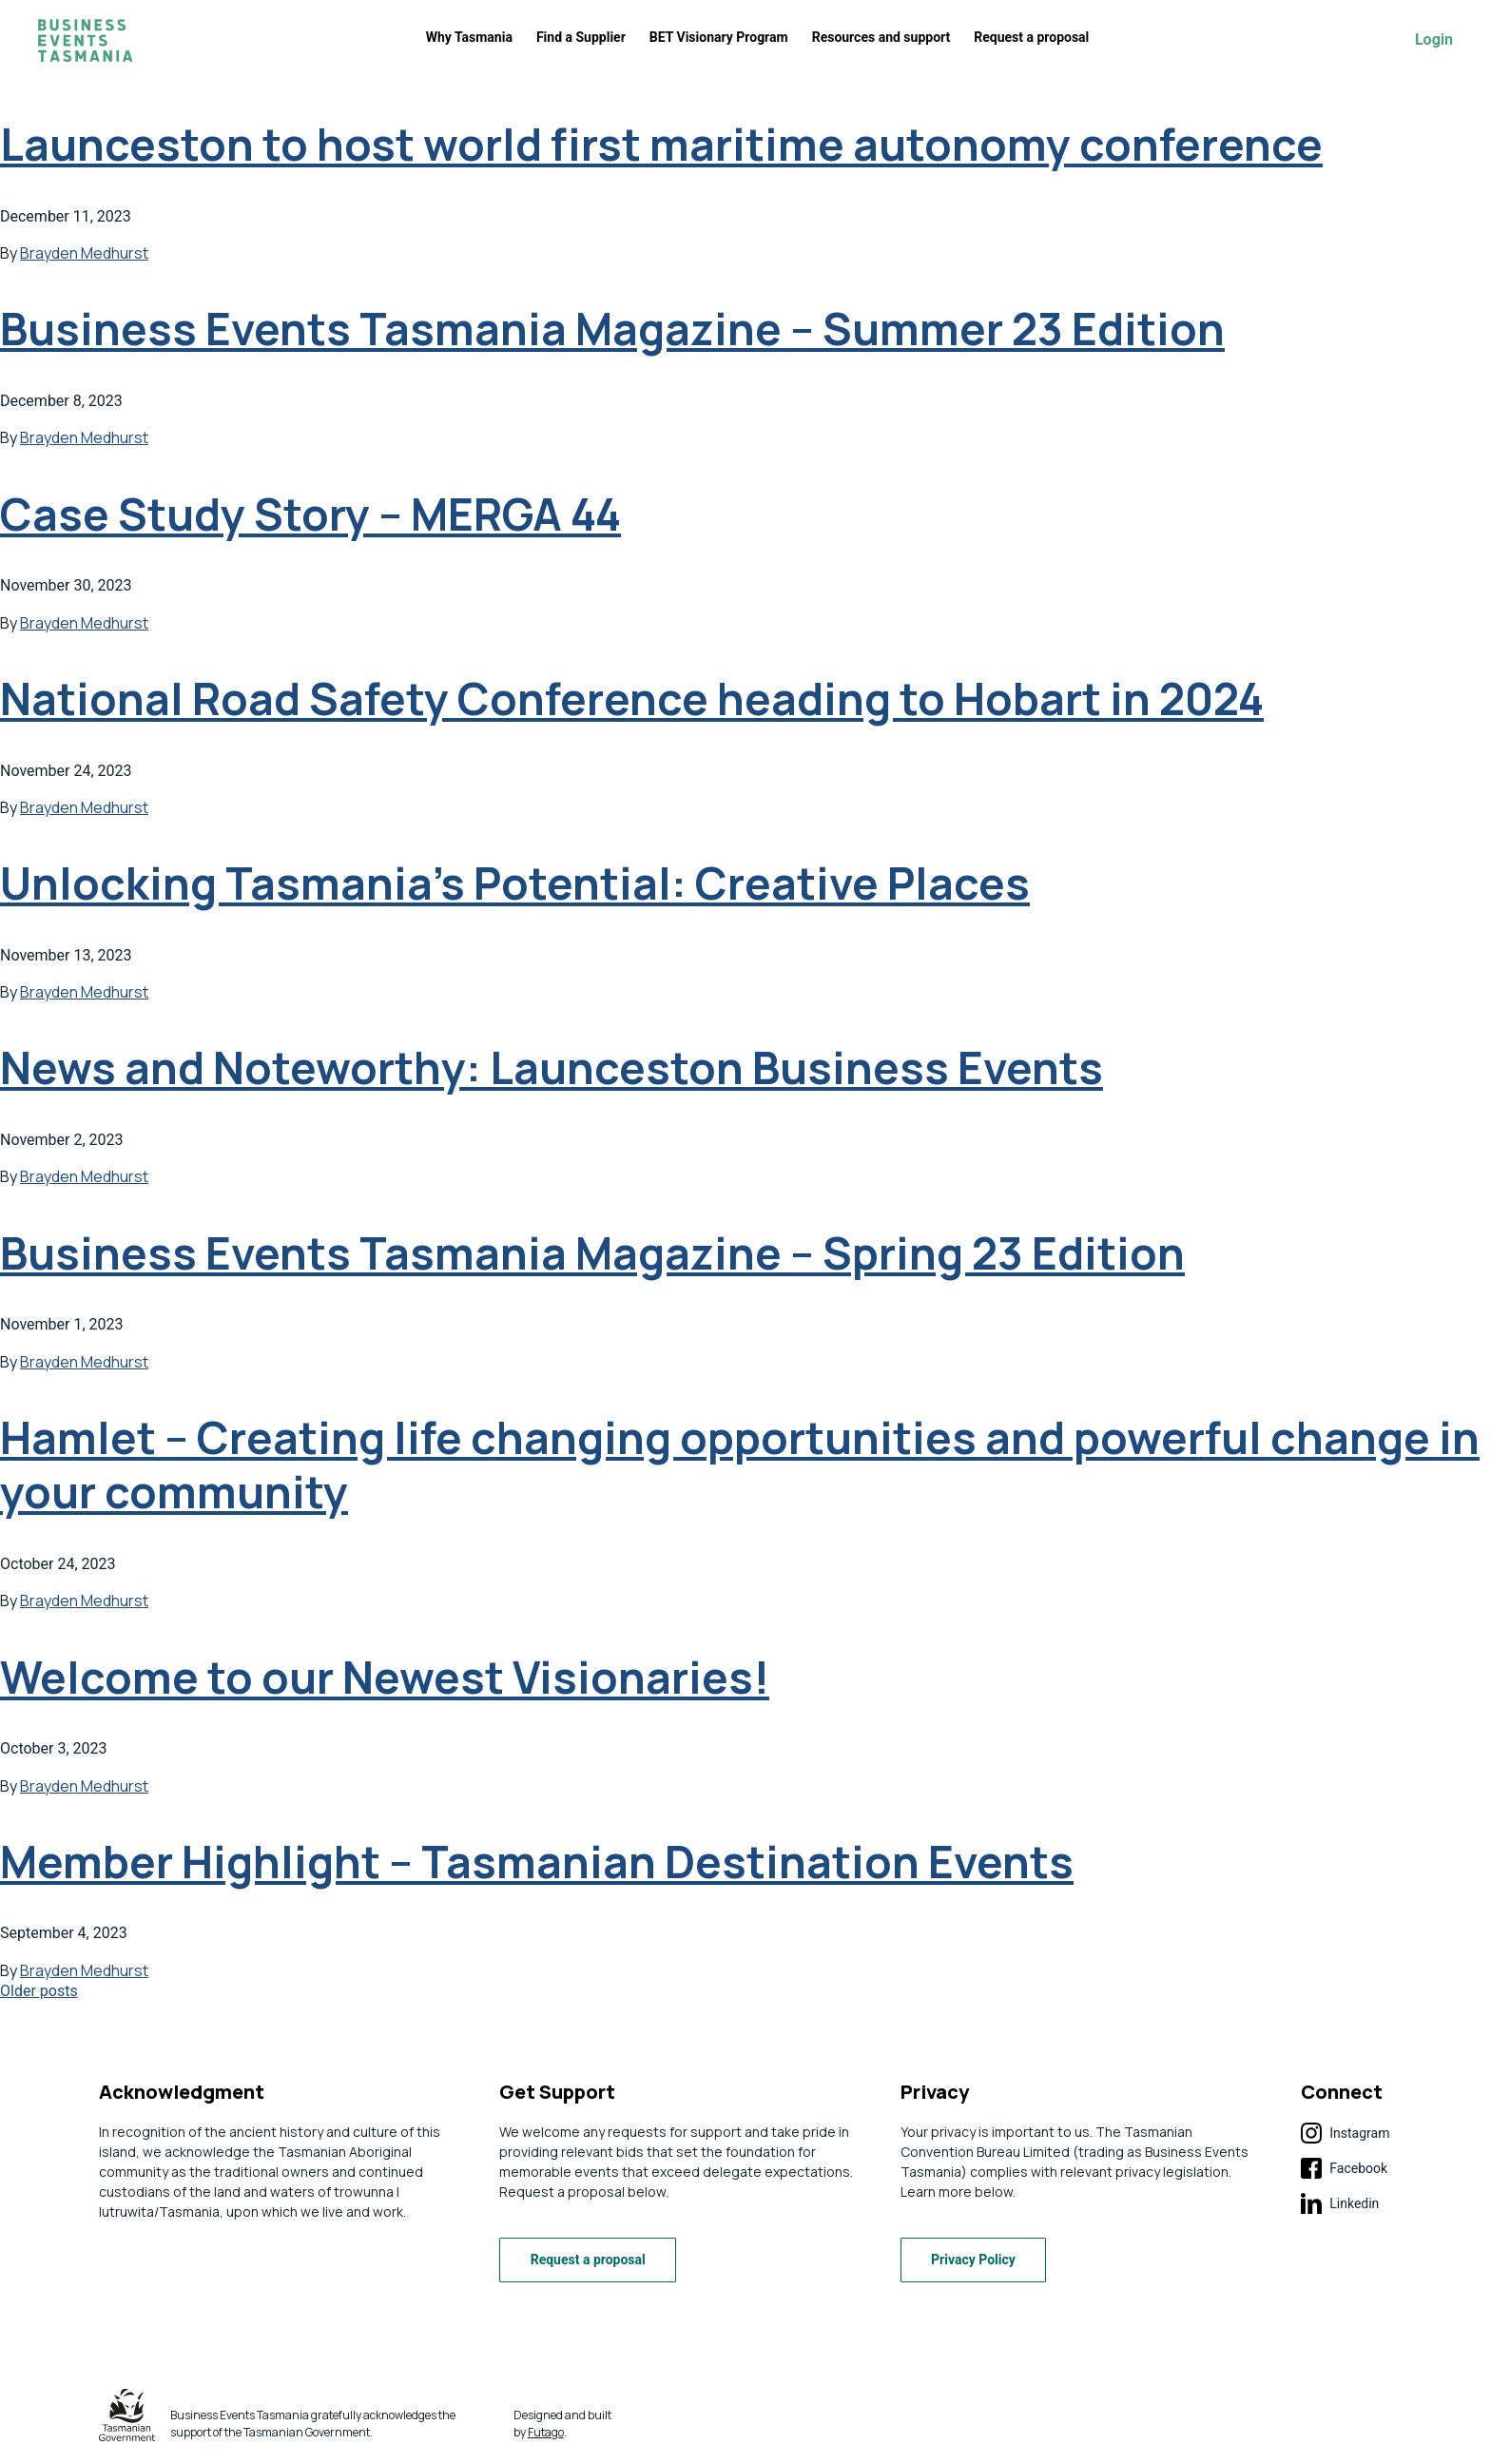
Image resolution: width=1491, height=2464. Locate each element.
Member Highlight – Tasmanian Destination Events (537, 1862)
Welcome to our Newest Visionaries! (384, 1677)
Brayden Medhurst (84, 253)
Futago (546, 2432)
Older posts (39, 1991)
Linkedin (1340, 2203)
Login (1434, 40)
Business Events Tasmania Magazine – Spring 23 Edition (592, 1253)
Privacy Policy (974, 2259)
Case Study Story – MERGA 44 (310, 514)
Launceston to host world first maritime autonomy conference (661, 144)
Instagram (1345, 2133)
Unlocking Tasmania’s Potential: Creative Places (515, 883)
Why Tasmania (469, 37)
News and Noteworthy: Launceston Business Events (551, 1067)
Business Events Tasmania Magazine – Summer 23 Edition (612, 329)
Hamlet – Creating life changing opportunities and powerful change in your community (740, 1465)
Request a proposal (1031, 37)
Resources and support (881, 37)
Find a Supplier (581, 37)
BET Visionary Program (718, 37)
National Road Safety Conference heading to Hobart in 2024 (632, 698)
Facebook (1344, 2168)
